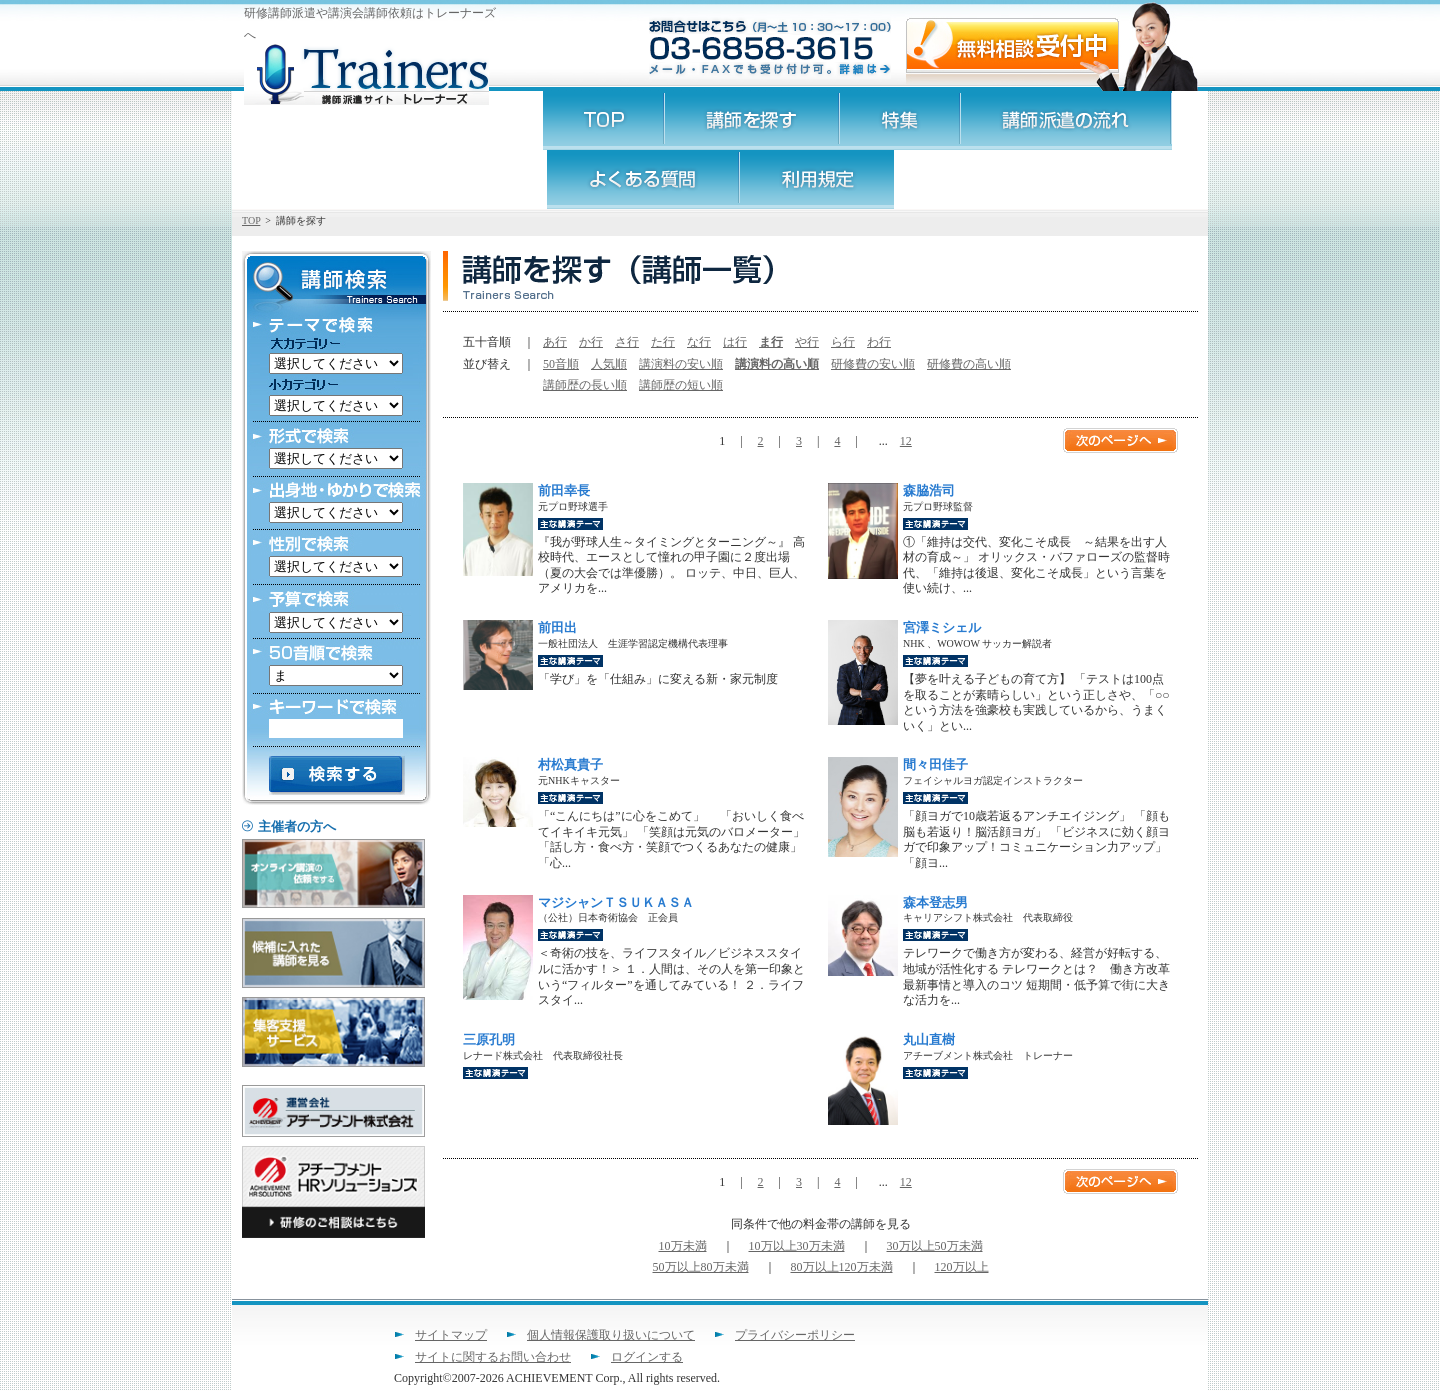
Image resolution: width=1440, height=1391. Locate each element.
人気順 (609, 364)
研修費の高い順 (969, 364)
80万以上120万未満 (842, 1267)
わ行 (879, 342)
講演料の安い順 (681, 364)
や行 (807, 342)
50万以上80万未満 (701, 1267)
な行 (699, 342)
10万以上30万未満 (797, 1246)
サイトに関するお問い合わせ (493, 1357)
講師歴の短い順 (681, 385)
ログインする (647, 1357)
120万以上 (962, 1267)
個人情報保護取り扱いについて (611, 1335)
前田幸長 (564, 490)
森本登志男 (935, 902)
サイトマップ (451, 1335)
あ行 (555, 342)
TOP (251, 220)
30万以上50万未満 (935, 1246)
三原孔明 (489, 1039)
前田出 (557, 627)
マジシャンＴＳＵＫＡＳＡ (616, 902)
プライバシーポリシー (795, 1335)
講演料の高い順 (777, 364)
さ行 (627, 342)
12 (906, 441)
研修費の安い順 (873, 364)
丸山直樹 (929, 1039)
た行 (663, 342)
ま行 (771, 342)
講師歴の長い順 (585, 385)
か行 (591, 342)
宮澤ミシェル (942, 627)
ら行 (843, 342)
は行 (735, 342)
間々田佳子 (935, 764)
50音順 (561, 364)
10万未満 (683, 1246)
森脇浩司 (929, 490)
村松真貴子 (570, 764)
